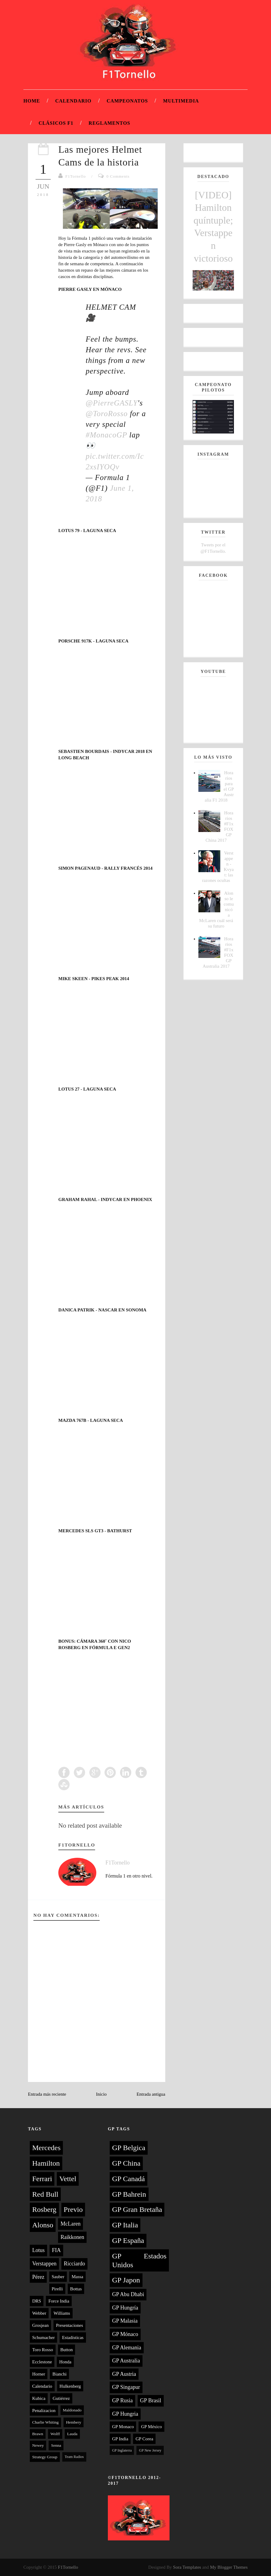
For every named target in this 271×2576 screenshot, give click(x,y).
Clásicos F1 (56, 123)
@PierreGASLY (112, 403)
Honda (65, 2361)
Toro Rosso (42, 2349)
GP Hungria (125, 2414)
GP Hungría (125, 2308)
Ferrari (42, 2179)
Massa (77, 2276)
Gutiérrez (61, 2398)
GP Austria (124, 2374)
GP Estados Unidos (139, 2260)
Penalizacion (44, 2410)
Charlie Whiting (45, 2422)
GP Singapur (126, 2387)
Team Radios (74, 2457)
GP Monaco (123, 2426)
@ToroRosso (107, 413)
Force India (58, 2301)
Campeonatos (127, 100)
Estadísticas (73, 2337)
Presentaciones (69, 2325)
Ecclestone (42, 2361)
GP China (126, 2163)
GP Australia (126, 2361)
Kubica (38, 2398)
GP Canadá (128, 2179)
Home (31, 100)
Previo (73, 2209)
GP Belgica (128, 2148)
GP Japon (126, 2280)
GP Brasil (150, 2400)
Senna (56, 2445)
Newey (38, 2445)
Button (66, 2349)
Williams (61, 2313)
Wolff (55, 2434)
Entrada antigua (150, 2094)
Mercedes (46, 2148)
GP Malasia (125, 2321)
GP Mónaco (125, 2334)
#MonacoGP (106, 435)
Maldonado (72, 2410)
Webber (39, 2313)
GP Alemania (126, 2348)
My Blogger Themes (229, 2567)
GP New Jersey (150, 2450)
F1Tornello (75, 176)
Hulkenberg (70, 2386)
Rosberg (44, 2209)
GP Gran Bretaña (137, 2209)
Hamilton (46, 2163)
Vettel (67, 2179)
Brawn (37, 2434)
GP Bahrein (129, 2194)
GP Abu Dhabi (128, 2294)
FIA (56, 2250)
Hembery (73, 2422)
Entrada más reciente (47, 2094)
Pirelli (57, 2288)
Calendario (73, 100)
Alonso (42, 2225)
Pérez (38, 2277)
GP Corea (144, 2438)
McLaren (70, 2224)
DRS (36, 2301)
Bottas (76, 2288)
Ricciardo (74, 2264)
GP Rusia (122, 2400)
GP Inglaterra (122, 2450)
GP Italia (125, 2225)
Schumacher (43, 2337)
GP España (128, 2240)
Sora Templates (187, 2567)
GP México (151, 2426)
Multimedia (181, 100)
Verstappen (44, 2264)
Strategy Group (44, 2457)
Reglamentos (109, 123)
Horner (38, 2374)
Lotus (38, 2250)
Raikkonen (72, 2237)
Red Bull (45, 2194)
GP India (120, 2438)
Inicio (101, 2094)
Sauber (58, 2276)
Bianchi (59, 2374)
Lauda (72, 2434)
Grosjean (40, 2325)
